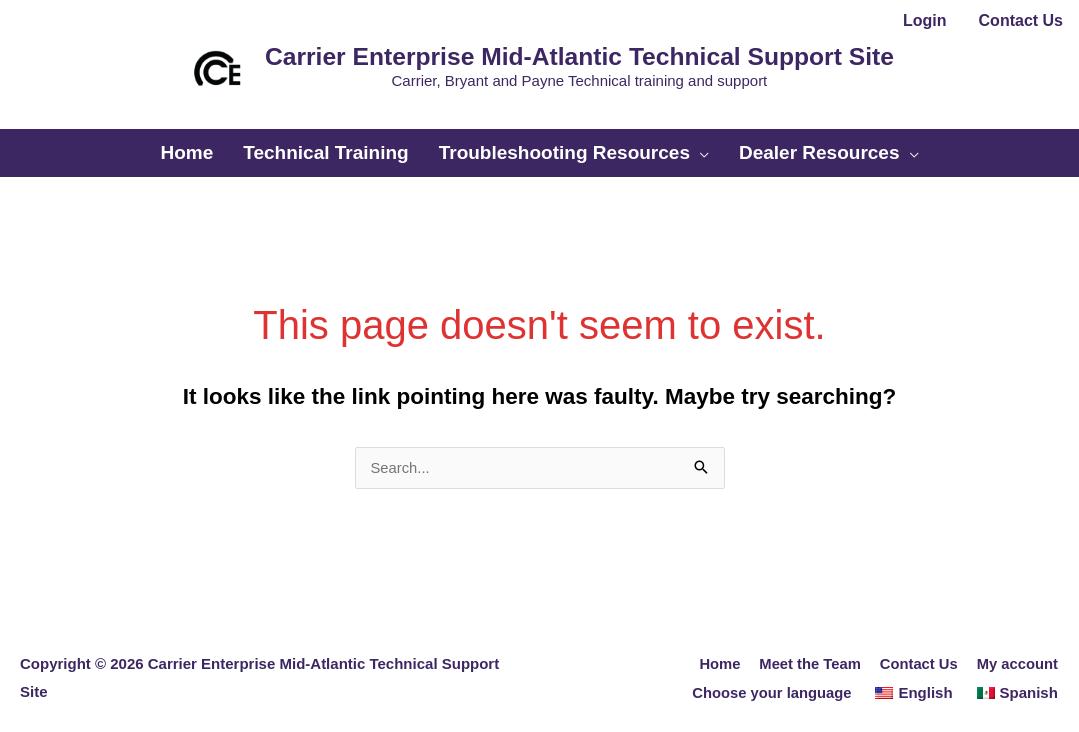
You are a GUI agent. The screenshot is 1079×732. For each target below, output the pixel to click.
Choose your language (771, 678)
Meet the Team (807, 650)
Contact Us (917, 650)
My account (1017, 650)
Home (716, 650)
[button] (540, 113)
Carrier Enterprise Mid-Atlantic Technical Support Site (572, 53)
